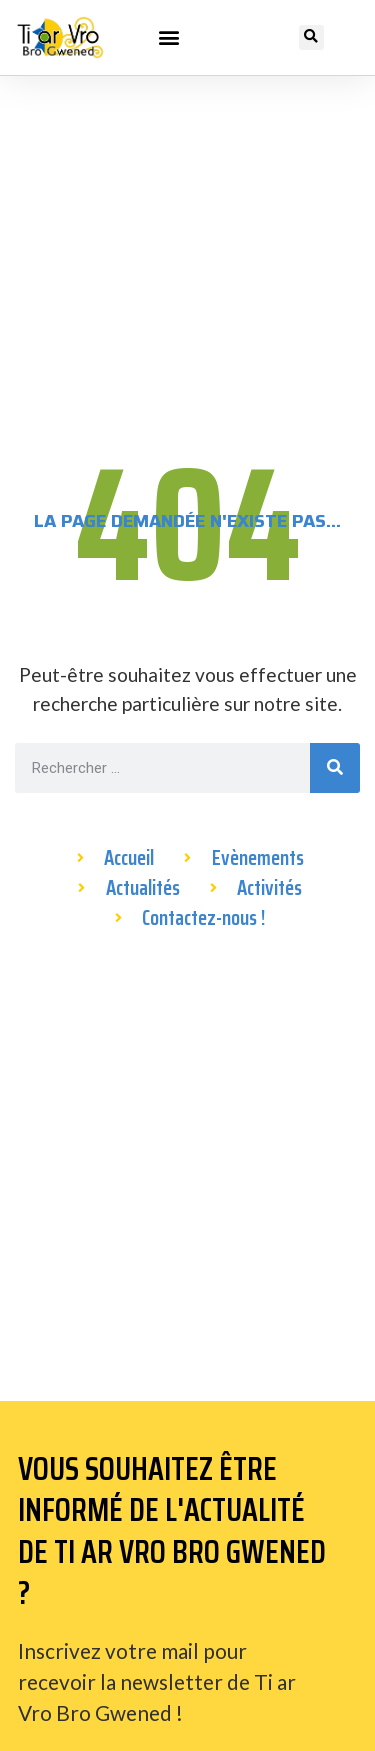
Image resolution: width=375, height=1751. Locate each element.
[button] (169, 37)
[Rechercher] (335, 768)
